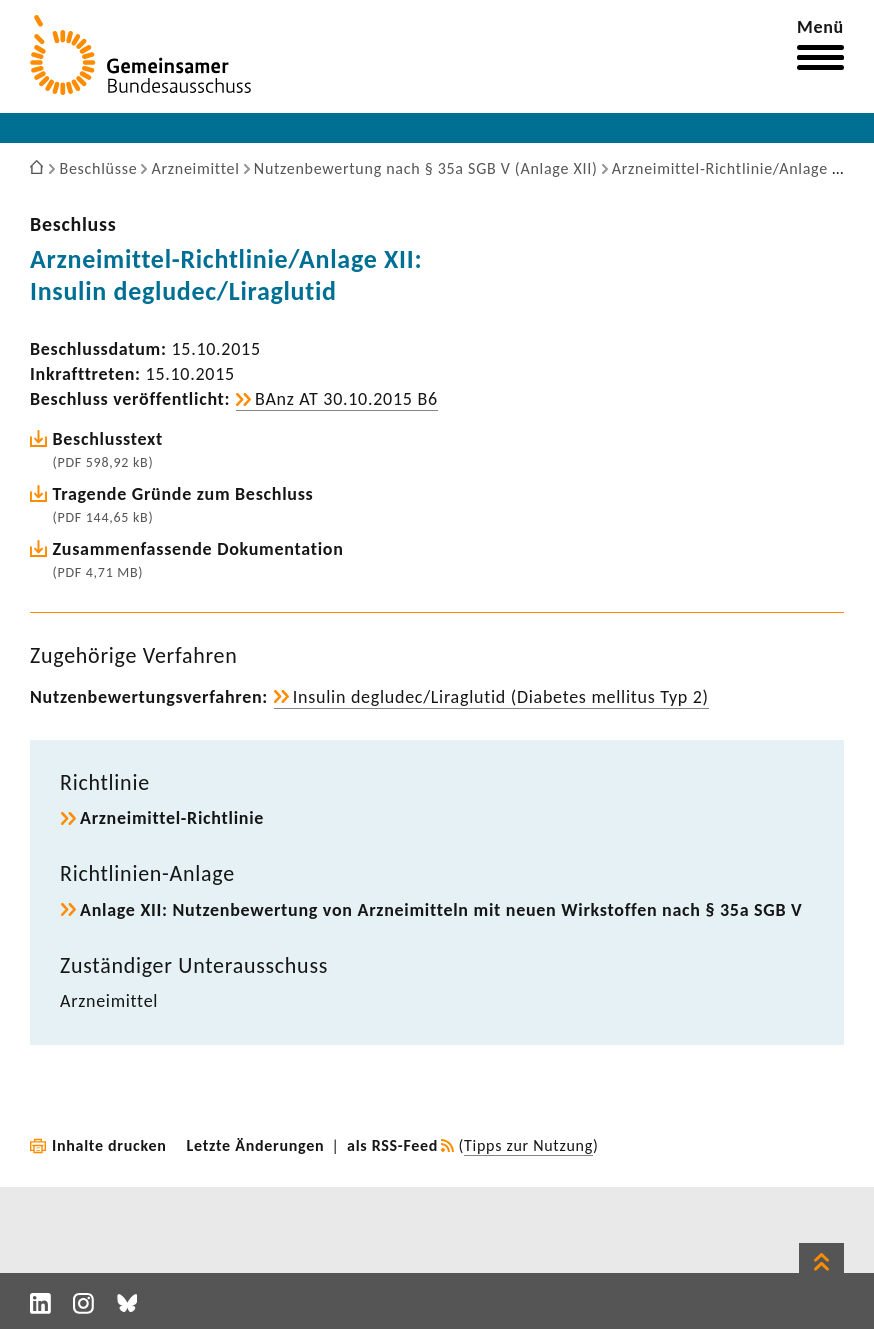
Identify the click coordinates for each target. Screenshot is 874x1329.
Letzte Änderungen (256, 1145)
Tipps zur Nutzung (528, 1145)
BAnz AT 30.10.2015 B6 (346, 399)
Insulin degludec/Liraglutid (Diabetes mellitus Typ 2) (501, 697)
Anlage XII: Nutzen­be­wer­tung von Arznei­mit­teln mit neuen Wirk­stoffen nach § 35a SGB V (441, 910)
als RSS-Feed (392, 1145)
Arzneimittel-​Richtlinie (172, 818)
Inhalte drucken (109, 1145)
